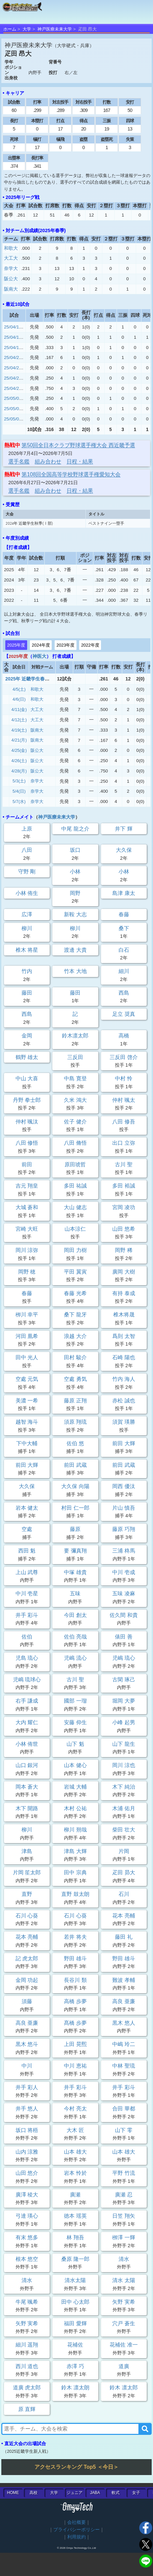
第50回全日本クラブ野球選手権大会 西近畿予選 (78, 445)
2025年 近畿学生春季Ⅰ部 (32, 678)
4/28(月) (18, 770)
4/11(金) (18, 709)
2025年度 (16, 645)
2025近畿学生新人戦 (26, 2451)
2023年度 (65, 645)
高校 (33, 2492)
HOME (13, 2492)
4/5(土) (19, 689)
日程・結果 (80, 461)
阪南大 (11, 289)
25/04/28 (13, 388)
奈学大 (11, 268)
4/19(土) (18, 730)
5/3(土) (19, 780)
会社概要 (76, 2522)
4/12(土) (18, 719)
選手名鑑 (18, 461)
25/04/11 (13, 326)
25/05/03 (13, 398)
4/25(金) (18, 750)
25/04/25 (13, 367)
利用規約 (76, 2536)
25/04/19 (13, 347)
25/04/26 (13, 378)
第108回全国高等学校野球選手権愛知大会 (71, 474)
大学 (27, 29)
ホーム (9, 29)
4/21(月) (18, 740)
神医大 (39, 656)
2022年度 (90, 645)
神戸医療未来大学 (54, 29)
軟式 (116, 2492)
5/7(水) (19, 801)
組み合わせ (48, 461)
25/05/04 (13, 408)
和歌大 (11, 248)
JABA (95, 2492)
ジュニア (74, 2492)
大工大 (11, 258)
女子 (136, 2492)
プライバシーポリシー (76, 2529)
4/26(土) (18, 760)
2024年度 (41, 645)
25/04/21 (13, 357)
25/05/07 (13, 418)
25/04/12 (13, 337)
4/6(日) (19, 699)
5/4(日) (19, 791)
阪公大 (11, 278)
